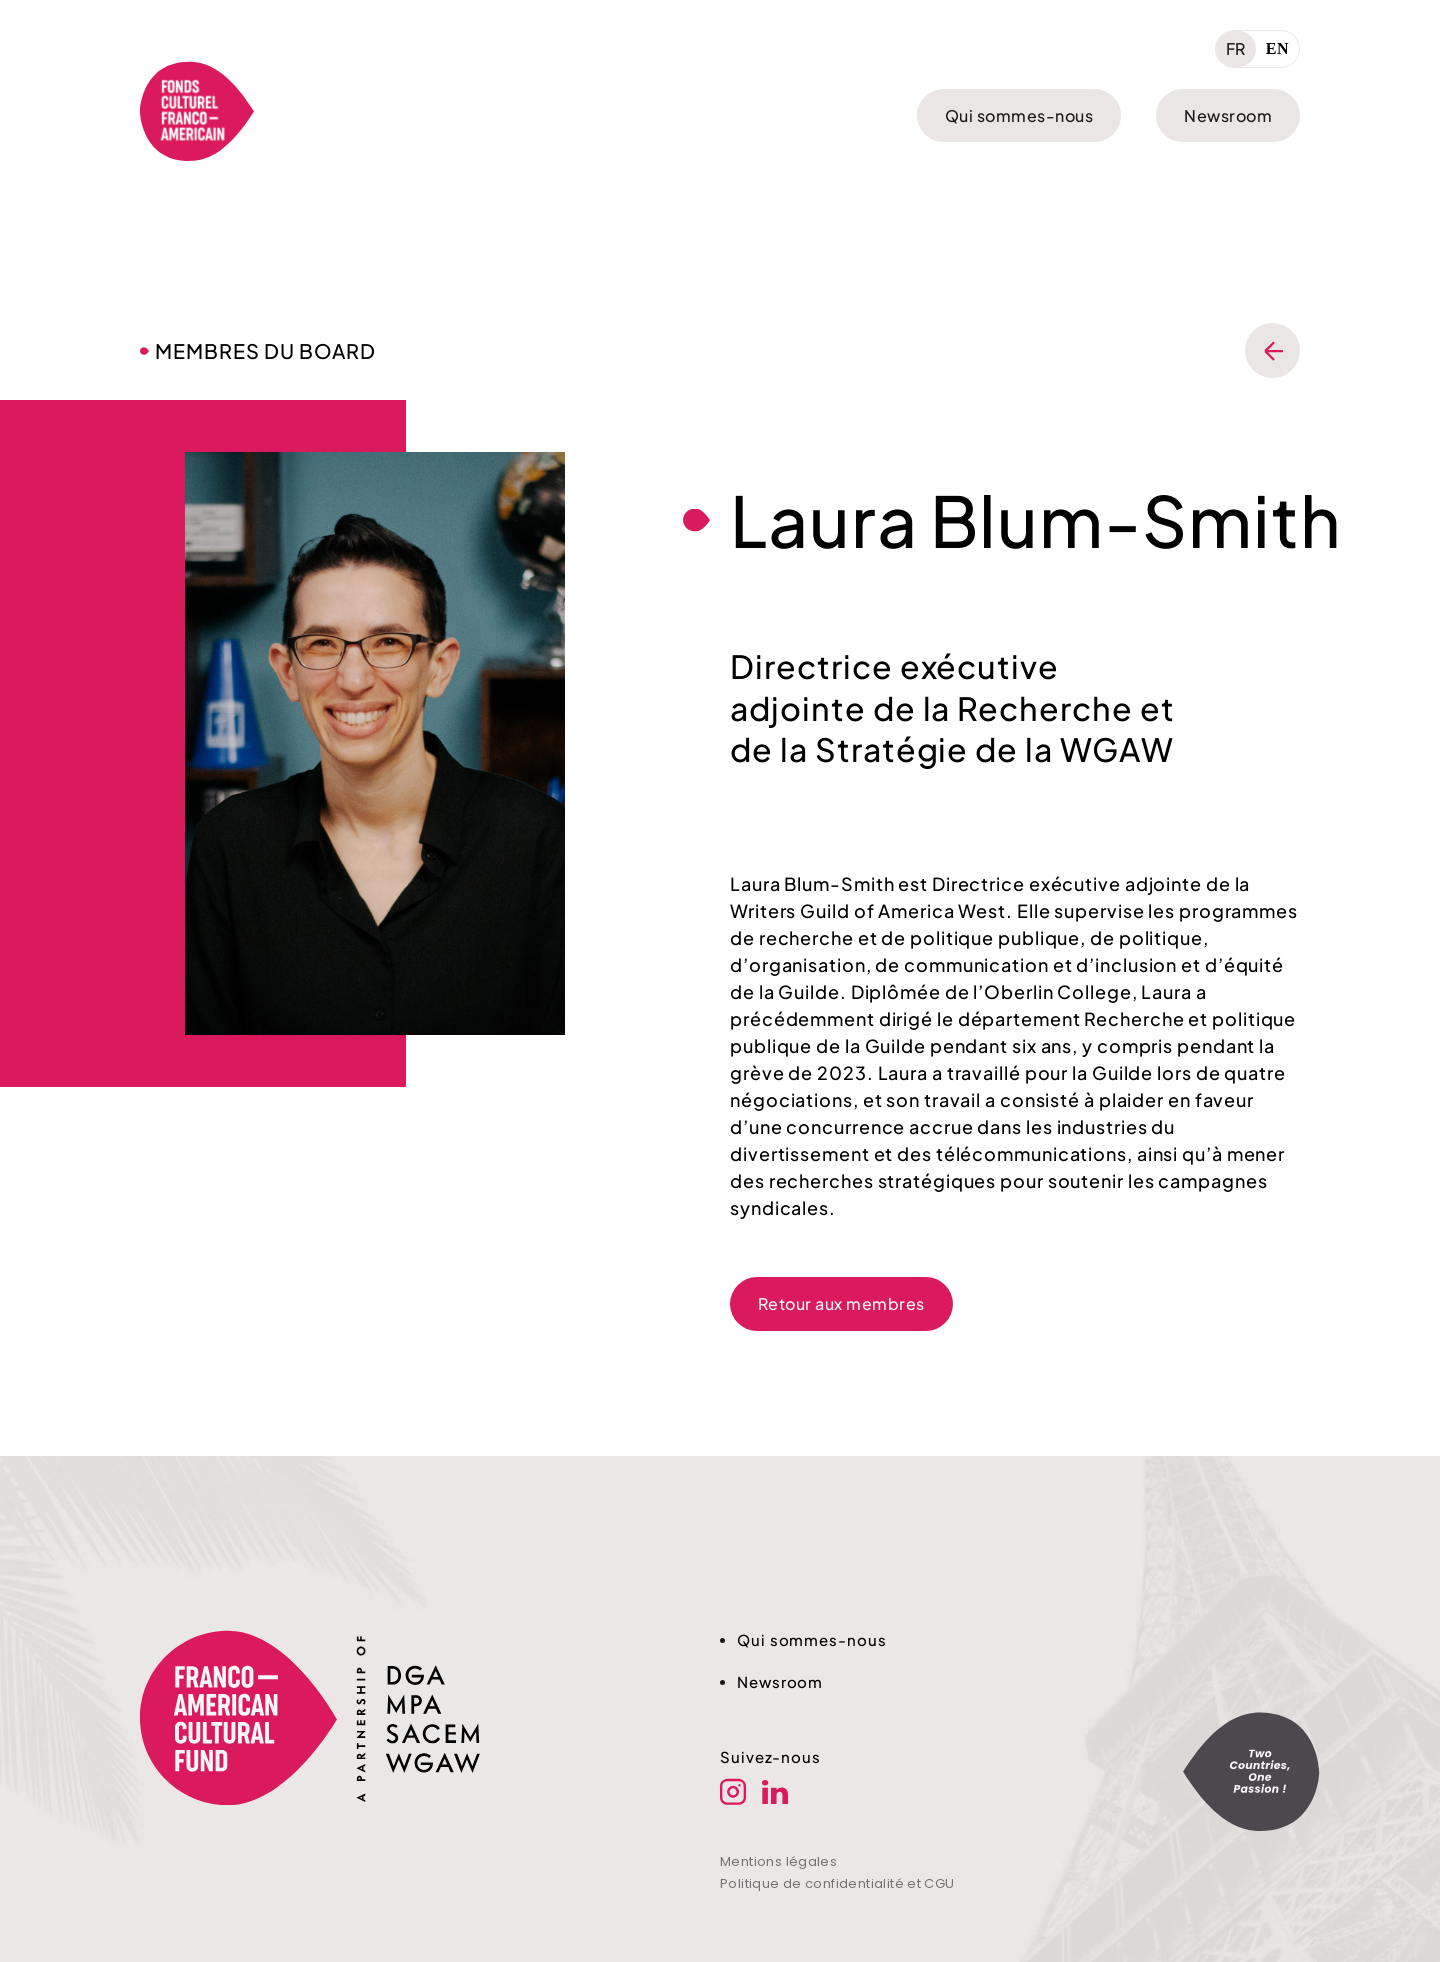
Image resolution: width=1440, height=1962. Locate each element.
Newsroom (1228, 115)
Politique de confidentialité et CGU (837, 1883)
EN (1277, 48)
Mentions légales (778, 1861)
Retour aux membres (841, 1303)
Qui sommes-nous (1019, 115)
